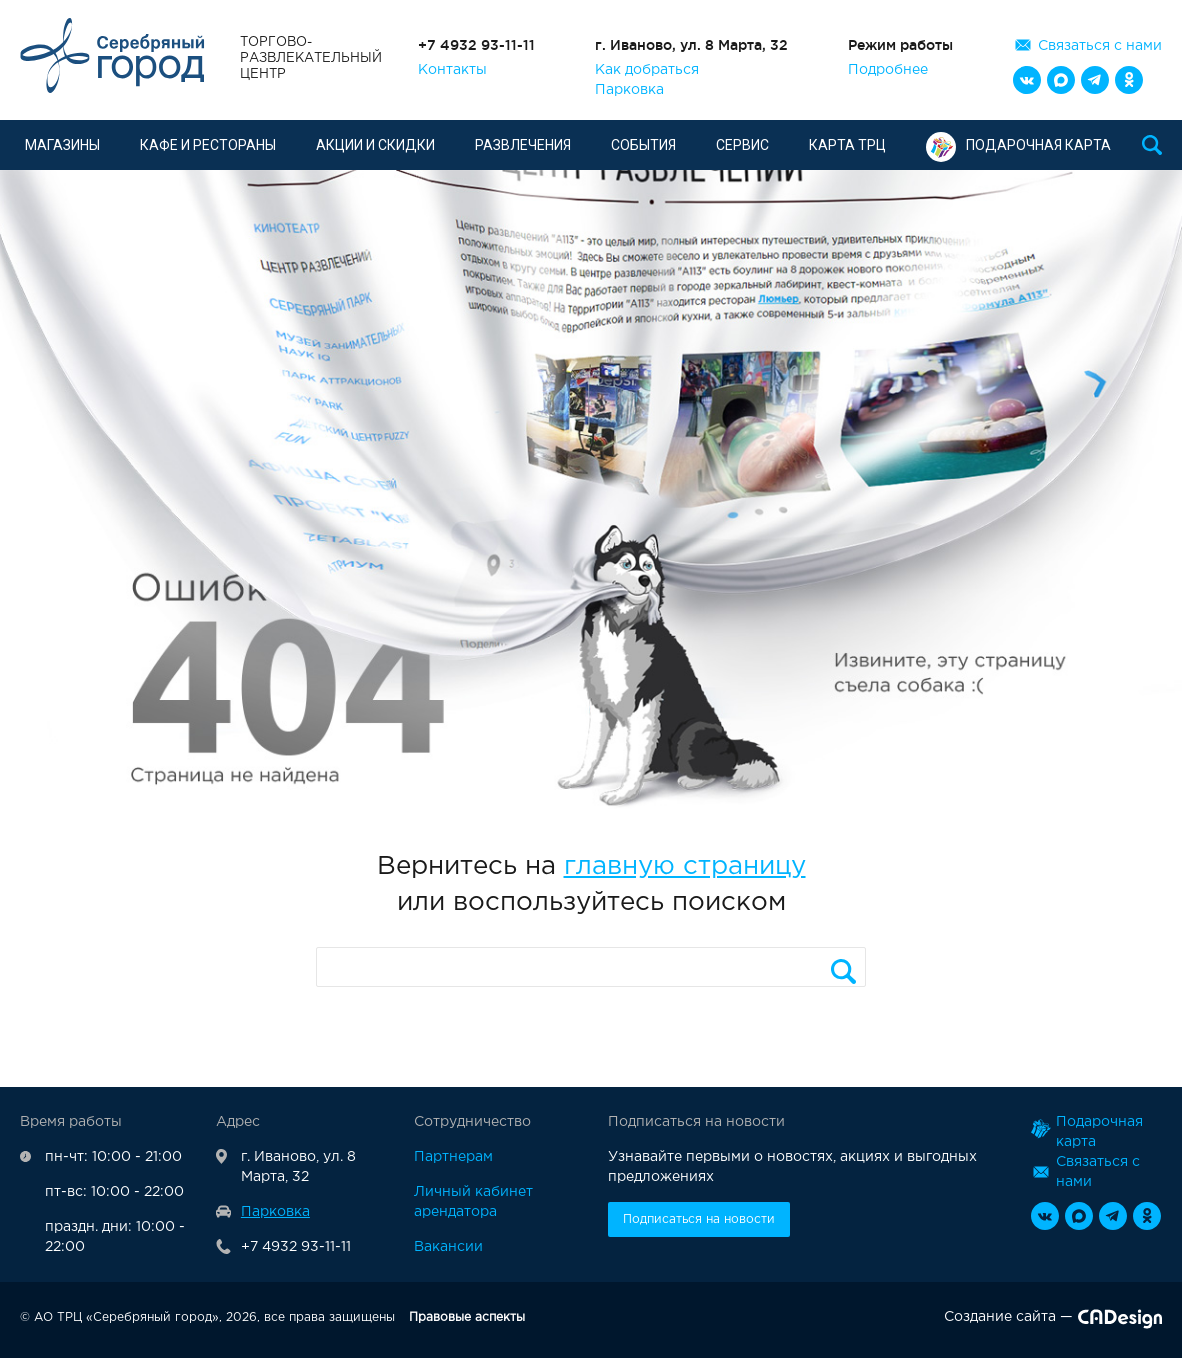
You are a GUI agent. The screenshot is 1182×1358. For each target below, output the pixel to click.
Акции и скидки (375, 145)
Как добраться (647, 70)
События (643, 145)
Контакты (452, 70)
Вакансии (448, 1247)
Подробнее (888, 70)
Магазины (62, 145)
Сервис (742, 145)
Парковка (629, 90)
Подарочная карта (1018, 145)
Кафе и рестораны (208, 145)
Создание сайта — (1053, 1321)
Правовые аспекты (467, 1317)
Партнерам (453, 1157)
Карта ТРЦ (847, 145)
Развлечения (523, 145)
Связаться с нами (1100, 46)
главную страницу (685, 866)
